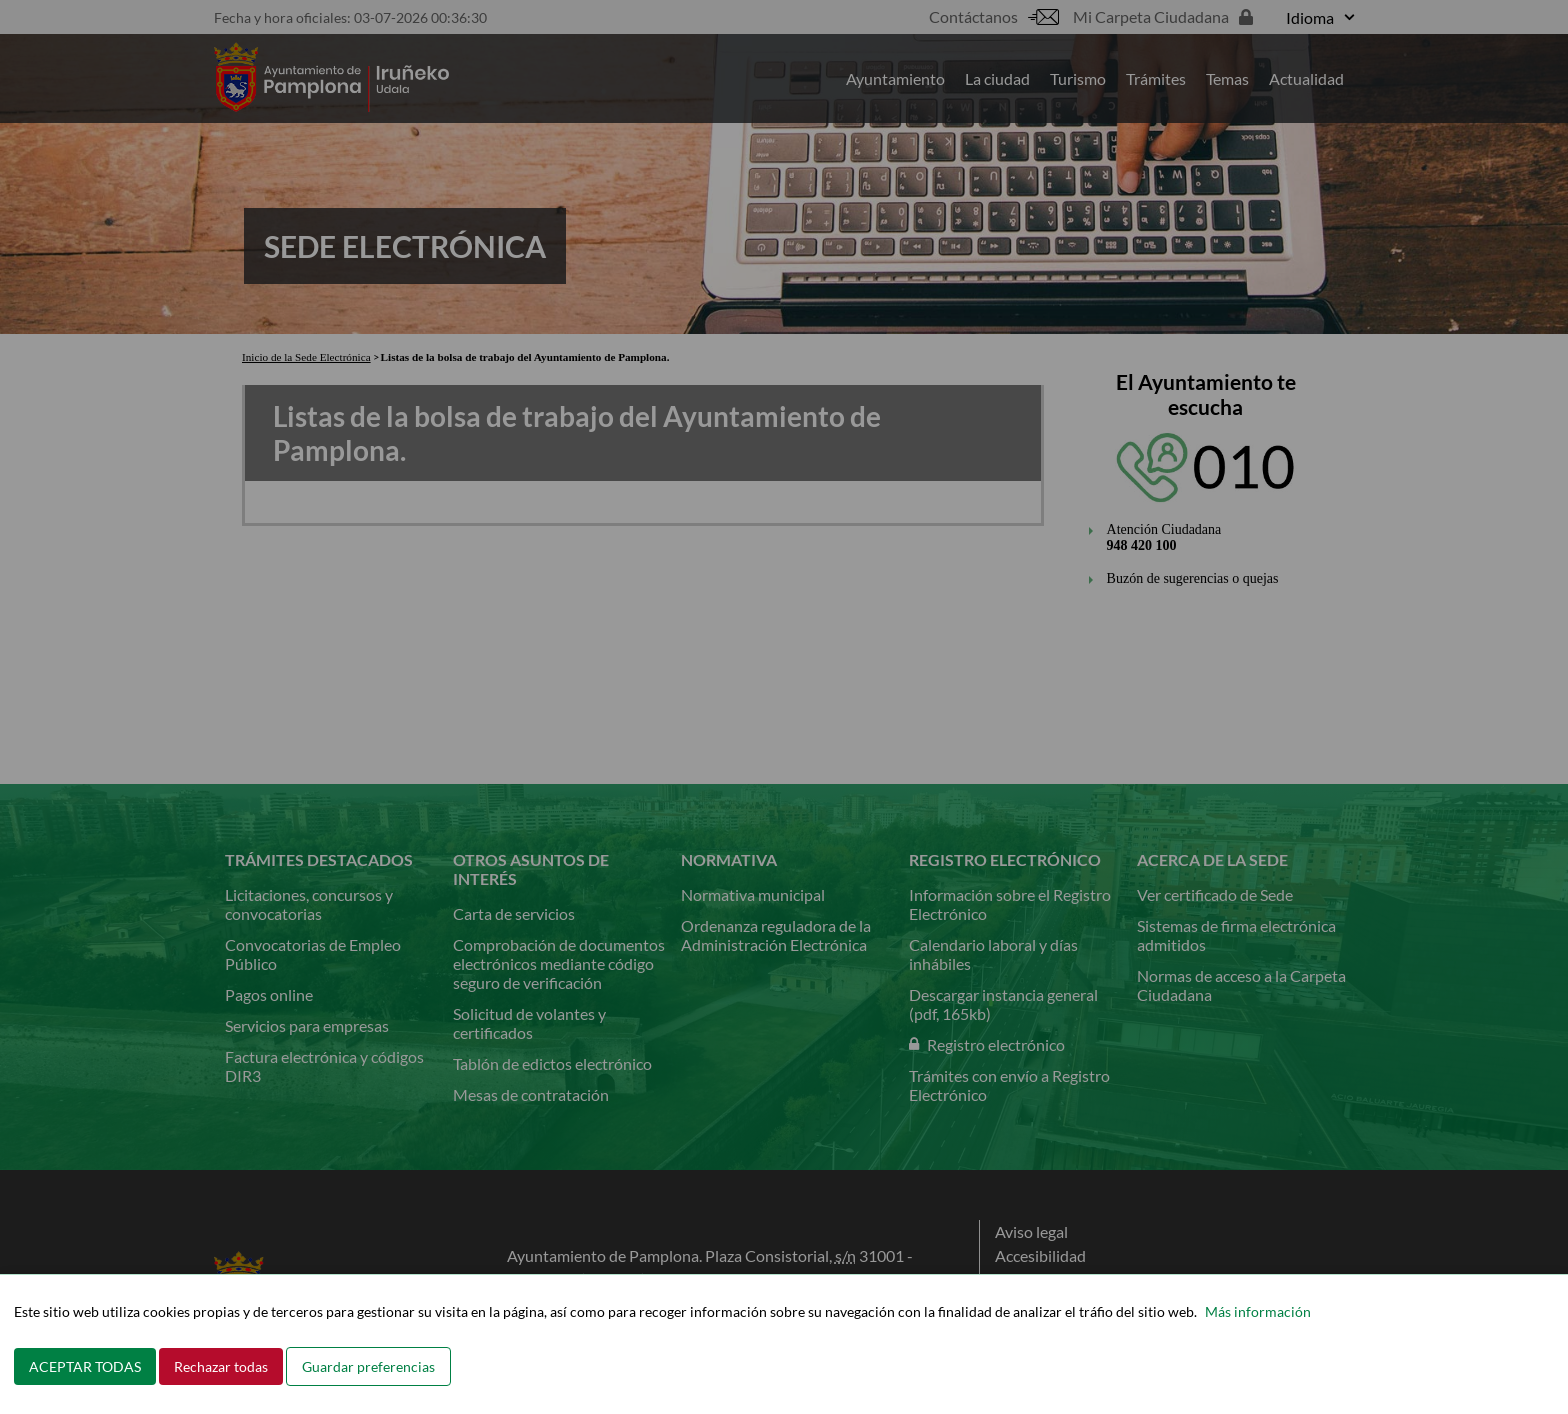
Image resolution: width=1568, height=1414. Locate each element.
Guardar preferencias (368, 1366)
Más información (1258, 1311)
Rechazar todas (221, 1366)
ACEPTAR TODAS (85, 1366)
